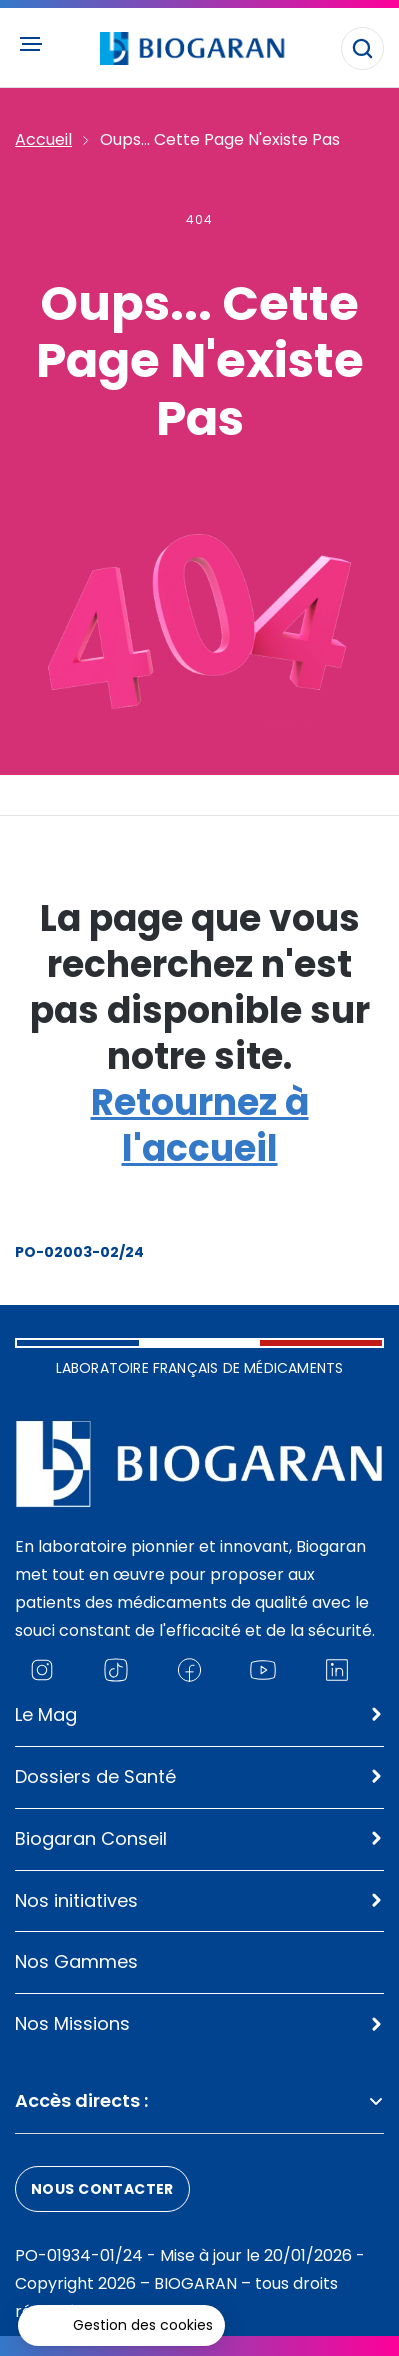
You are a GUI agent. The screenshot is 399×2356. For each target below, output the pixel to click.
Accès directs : (199, 2100)
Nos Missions (72, 2023)
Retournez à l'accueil (200, 1125)
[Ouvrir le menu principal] (30, 44)
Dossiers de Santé (95, 1776)
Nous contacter (102, 2189)
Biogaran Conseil (91, 1838)
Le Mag (46, 1714)
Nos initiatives (76, 1900)
